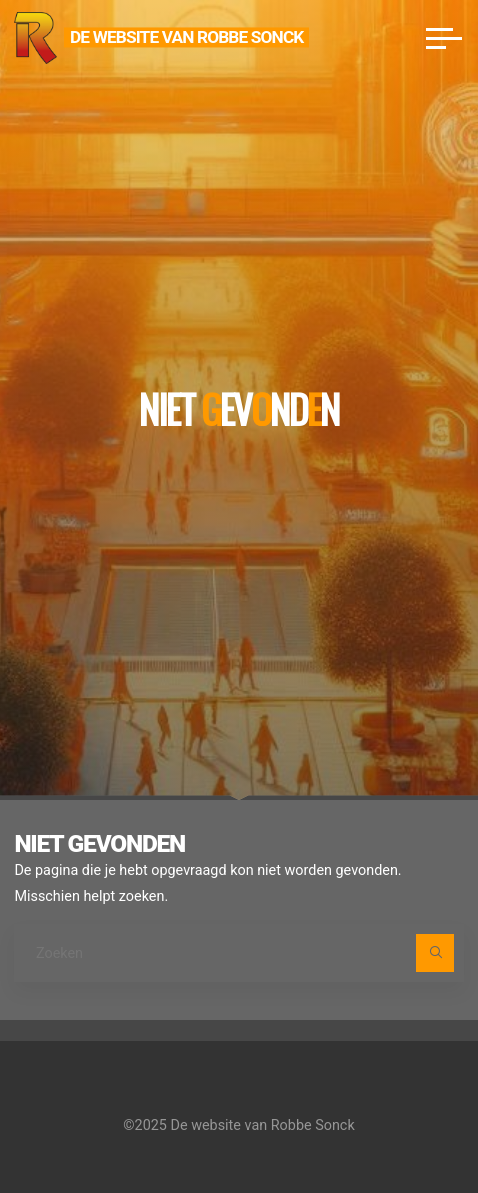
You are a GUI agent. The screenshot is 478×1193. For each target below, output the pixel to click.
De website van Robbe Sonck (186, 37)
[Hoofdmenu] (444, 38)
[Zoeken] (434, 952)
